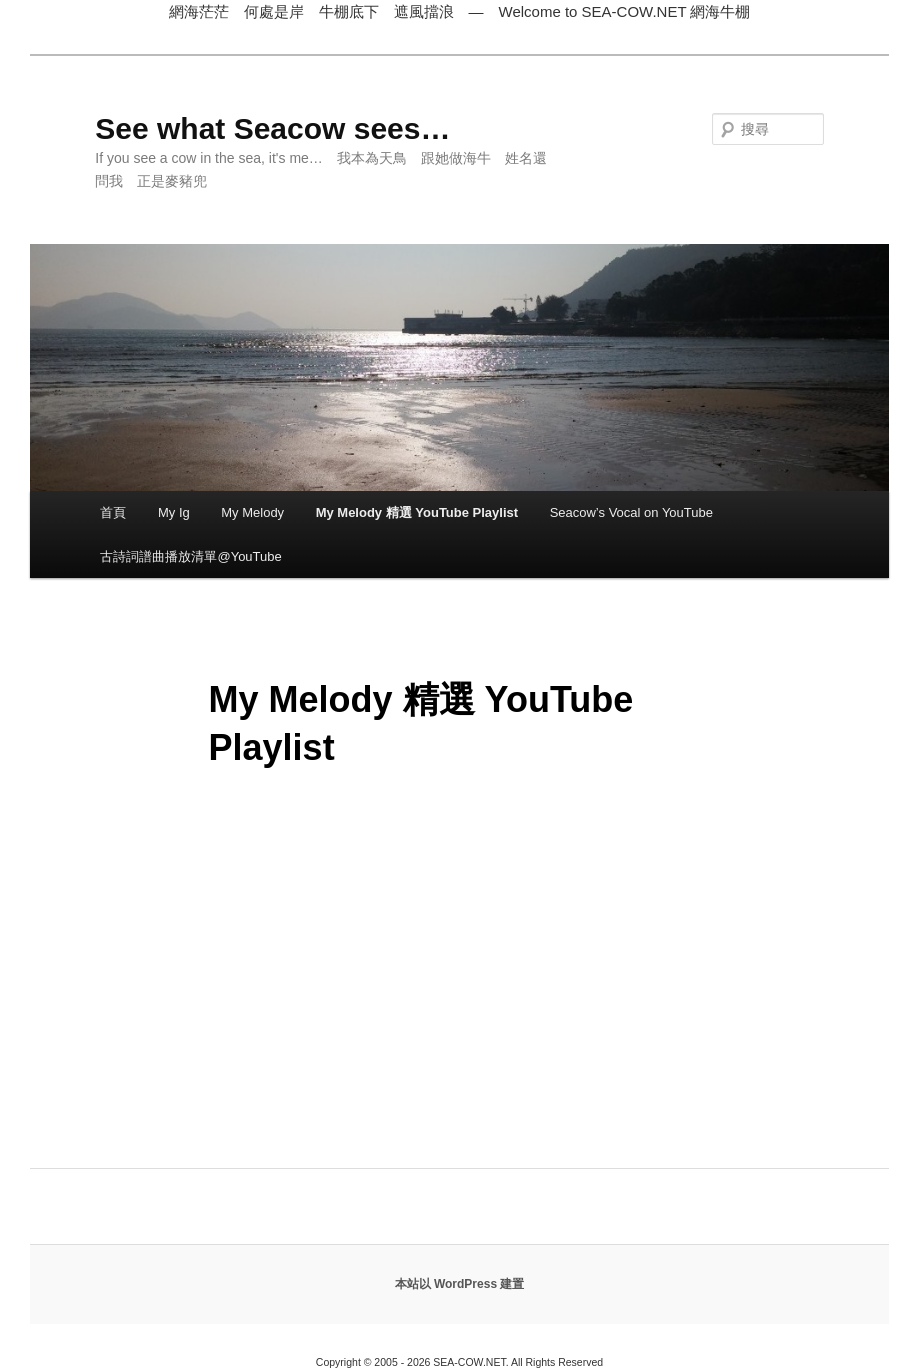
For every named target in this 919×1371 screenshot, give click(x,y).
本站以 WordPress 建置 (460, 1284)
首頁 (113, 512)
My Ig (174, 512)
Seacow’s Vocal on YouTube (631, 512)
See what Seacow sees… (272, 128)
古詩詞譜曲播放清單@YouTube (190, 556)
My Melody (252, 512)
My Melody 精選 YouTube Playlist (417, 512)
